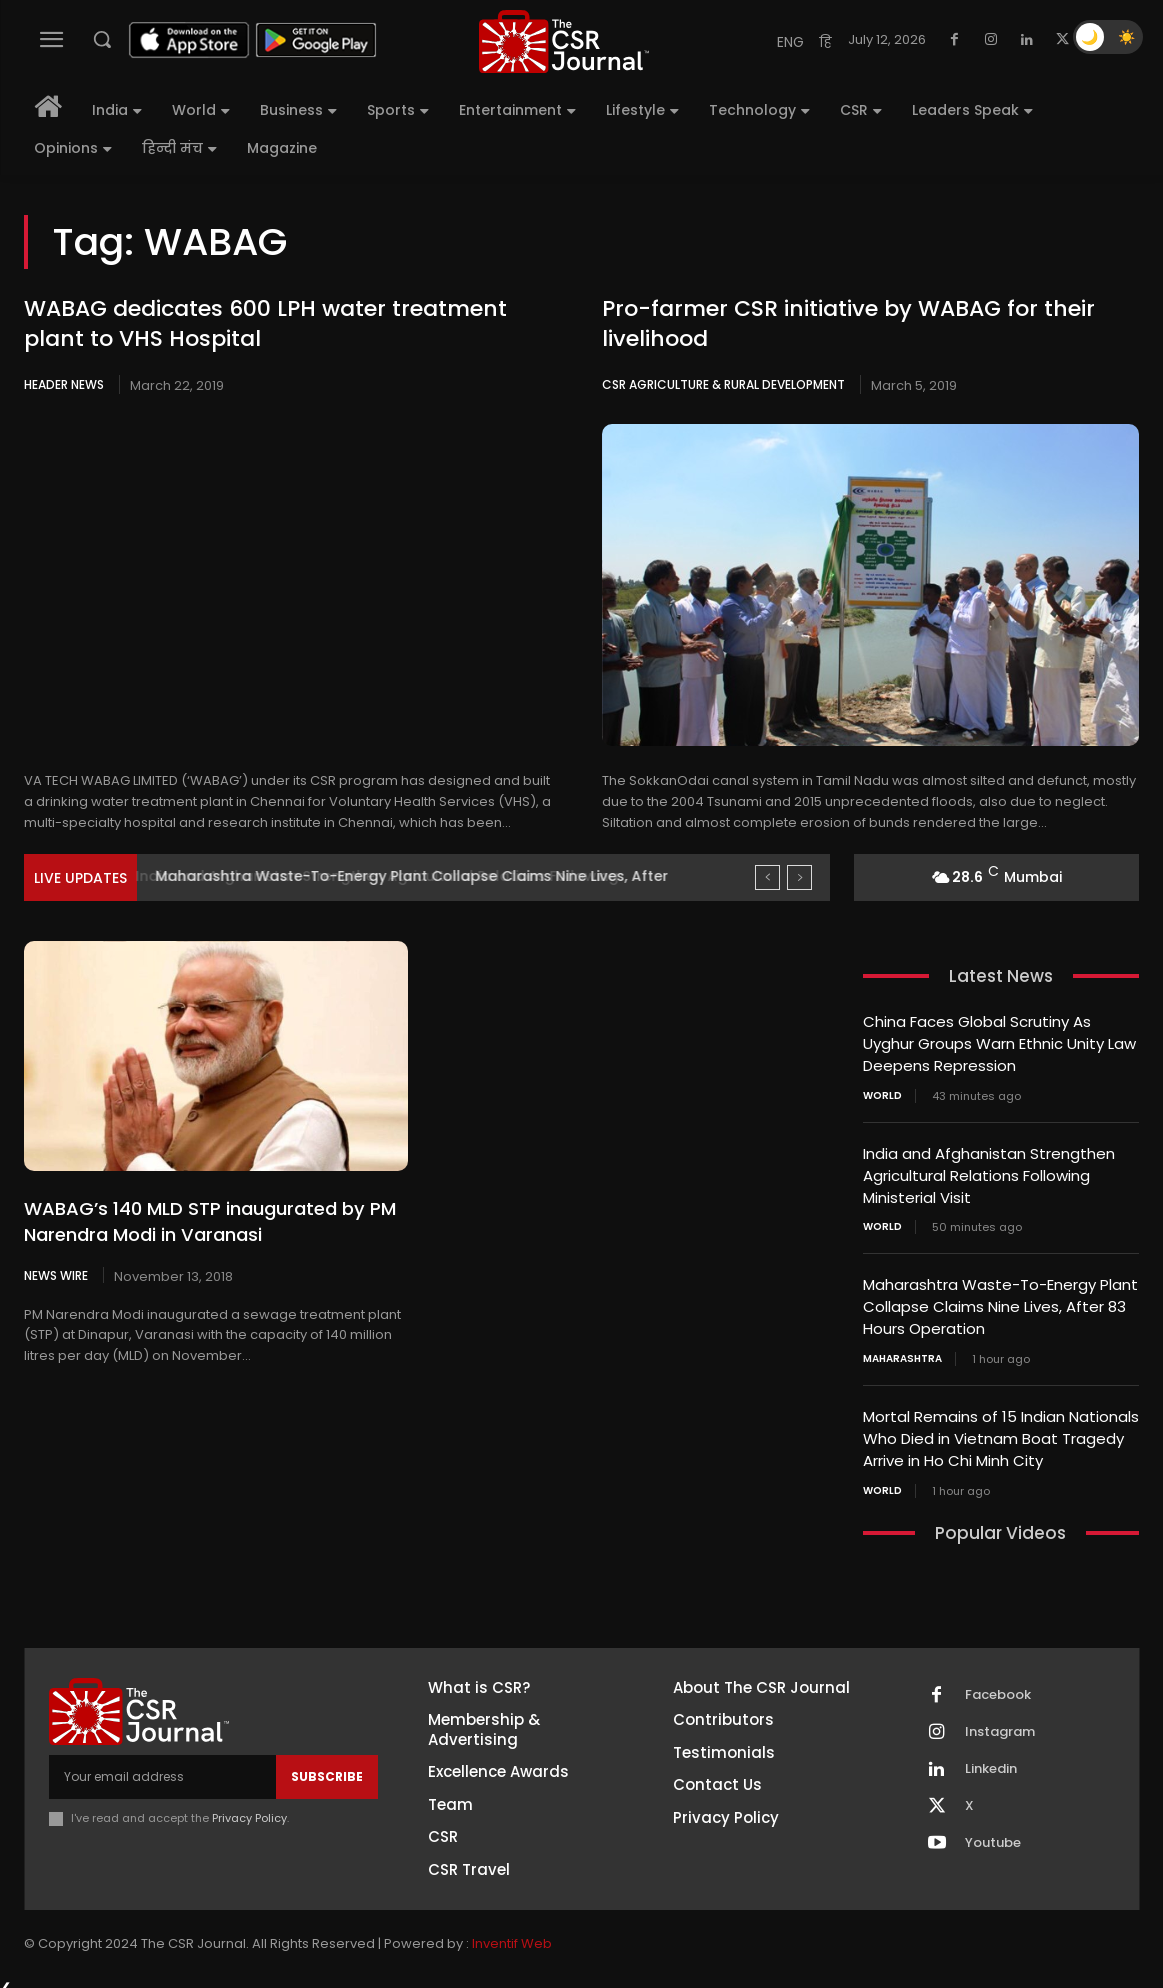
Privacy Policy (249, 1807)
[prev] (767, 877)
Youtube (993, 1832)
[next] (799, 877)
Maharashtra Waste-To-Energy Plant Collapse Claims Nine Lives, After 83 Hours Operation (1000, 1300)
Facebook (998, 1684)
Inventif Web (512, 1931)
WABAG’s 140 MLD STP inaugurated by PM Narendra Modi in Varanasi (209, 1221)
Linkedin (991, 1758)
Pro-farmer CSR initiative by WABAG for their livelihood (848, 324)
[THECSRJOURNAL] (565, 41)
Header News (64, 384)
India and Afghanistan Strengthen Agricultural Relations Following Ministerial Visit (989, 1171)
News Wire (56, 1275)
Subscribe (327, 1765)
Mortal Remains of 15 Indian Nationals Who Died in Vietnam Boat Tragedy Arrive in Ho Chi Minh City (1001, 1429)
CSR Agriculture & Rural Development (723, 384)
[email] (162, 1766)
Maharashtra (902, 1351)
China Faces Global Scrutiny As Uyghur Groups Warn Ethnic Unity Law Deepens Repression (999, 1042)
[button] (102, 39)
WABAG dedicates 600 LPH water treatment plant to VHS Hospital (265, 324)
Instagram (1000, 1721)
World (882, 1093)
